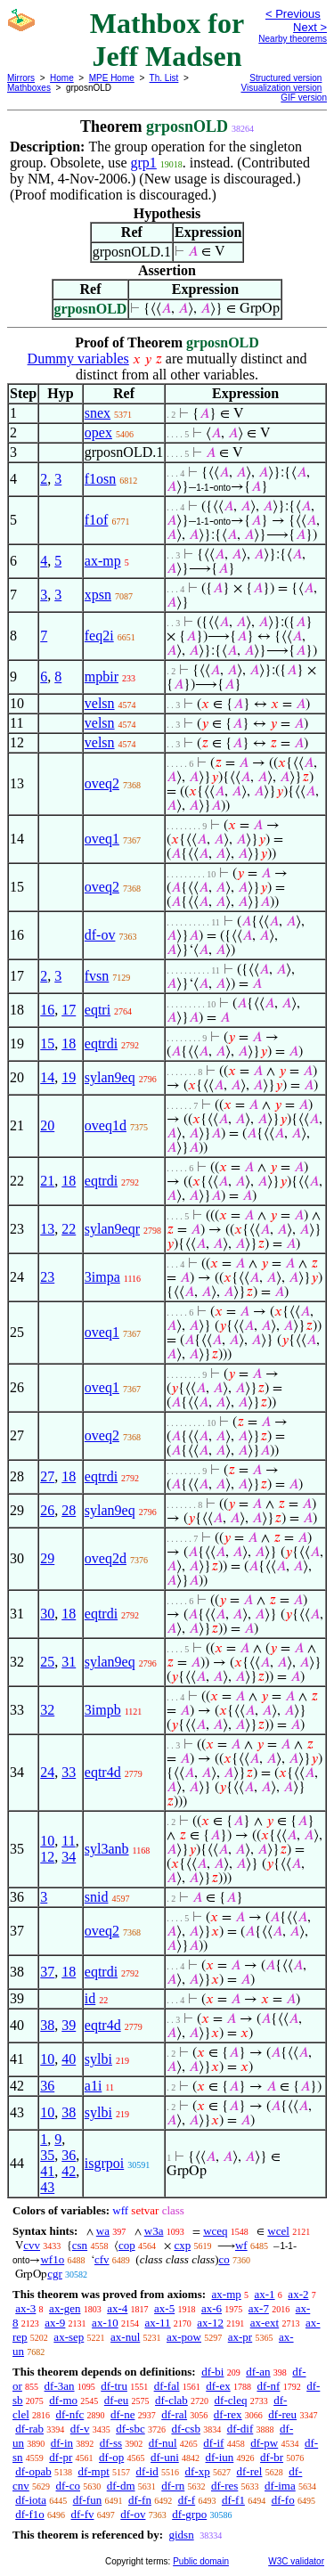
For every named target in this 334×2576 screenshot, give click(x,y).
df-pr (60, 2457)
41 (47, 2171)
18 (68, 1043)
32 (47, 1709)
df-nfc (70, 2414)
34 (68, 1856)
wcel (278, 2231)
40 (68, 2059)
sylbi (98, 2059)
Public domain (201, 2561)
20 (47, 1125)
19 (68, 1077)
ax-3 (25, 2308)
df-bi (212, 2371)
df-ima (280, 2485)
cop (126, 2245)
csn (79, 2245)
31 (68, 1661)
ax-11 (157, 2322)
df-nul (163, 2443)
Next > (310, 27)
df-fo (283, 2500)
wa (103, 2231)
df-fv (82, 2514)
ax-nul (125, 2337)
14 (47, 1077)
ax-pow (184, 2337)
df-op (111, 2457)
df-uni (165, 2457)
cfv (102, 2259)
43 (47, 2187)
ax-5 (164, 2308)
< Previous (293, 13)
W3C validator (296, 2561)
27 (47, 1476)
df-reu (282, 2414)
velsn (100, 703)
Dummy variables (78, 358)
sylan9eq (110, 1077)
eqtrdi (101, 1043)
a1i (93, 2085)
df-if (213, 2443)
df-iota (30, 2500)
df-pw (264, 2443)
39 (68, 2025)
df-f (187, 2500)
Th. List (164, 78)
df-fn (139, 2500)
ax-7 (258, 2308)
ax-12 (210, 2322)
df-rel (250, 2471)
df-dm (121, 2485)
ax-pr (240, 2337)
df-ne (122, 2414)
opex (98, 432)
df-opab (33, 2471)
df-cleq (231, 2400)
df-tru (114, 2386)
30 (47, 1613)
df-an (258, 2371)
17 (68, 1009)
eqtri (97, 1009)
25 (47, 1661)
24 (47, 1772)
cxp (182, 2245)
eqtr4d (103, 1772)
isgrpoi (104, 2163)
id (90, 1998)
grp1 (144, 162)
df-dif (240, 2428)
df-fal (167, 2386)
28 (68, 1510)
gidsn (180, 2534)
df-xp (197, 2471)
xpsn (98, 594)
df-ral (174, 2414)
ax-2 (298, 2294)
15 (47, 1043)
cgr (54, 2273)
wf (241, 2245)
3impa (102, 1276)
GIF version (304, 97)
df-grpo (189, 2514)
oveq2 (102, 783)
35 (47, 2155)
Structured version (285, 78)
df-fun (87, 2500)
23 (47, 1276)
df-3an (60, 2386)
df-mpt (93, 2471)
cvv (31, 2245)
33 (68, 1772)
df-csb (185, 2428)
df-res (224, 2485)
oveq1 (102, 838)
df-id (147, 2471)
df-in (62, 2443)
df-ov (100, 934)
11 (68, 1840)
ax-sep (68, 2337)
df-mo (63, 2400)
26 (47, 1510)
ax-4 (117, 2308)
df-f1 (233, 2500)
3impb (103, 1709)
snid (97, 1896)
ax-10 (105, 2322)
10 (47, 1840)
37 (47, 1971)
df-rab (29, 2428)
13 (47, 1228)
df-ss (111, 2443)
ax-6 (211, 2308)
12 (47, 1856)
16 (47, 1009)
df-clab (171, 2400)
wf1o (52, 2259)
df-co (68, 2485)
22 (68, 1228)
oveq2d (105, 1558)
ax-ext (264, 2322)
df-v (80, 2428)
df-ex (218, 2386)
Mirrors (21, 78)
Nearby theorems (292, 39)
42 (68, 2171)
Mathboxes (29, 88)
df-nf (268, 2386)
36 (47, 2085)
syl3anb (107, 1848)
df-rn (172, 2485)
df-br (271, 2457)
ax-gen (64, 2308)
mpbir (101, 676)
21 (47, 1180)
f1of (97, 519)
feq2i (99, 635)
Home (62, 78)
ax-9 (55, 2322)
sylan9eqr (112, 1228)
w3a (154, 2231)
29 (47, 1558)
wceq (215, 2231)
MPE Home (111, 78)
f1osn (101, 478)
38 (47, 2025)
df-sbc (130, 2428)
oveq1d (105, 1125)
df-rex (228, 2414)
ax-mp (103, 560)
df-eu (116, 2400)
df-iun (220, 2457)
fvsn (97, 975)
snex (97, 412)
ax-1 (265, 2294)
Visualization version (281, 88)
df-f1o (30, 2514)
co (223, 2259)
